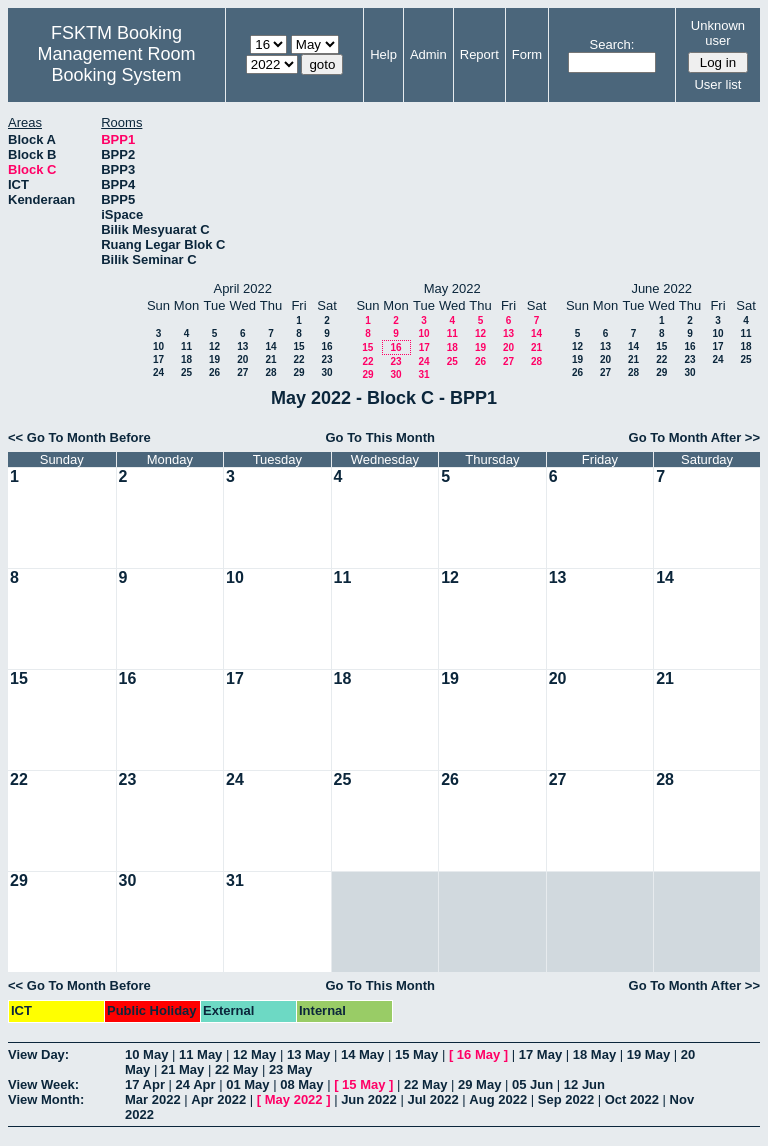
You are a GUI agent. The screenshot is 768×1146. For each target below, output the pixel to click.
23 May (290, 1069)
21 (270, 359)
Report (479, 54)
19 (214, 359)
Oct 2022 (632, 1099)
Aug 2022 (498, 1099)
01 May (247, 1084)
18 (186, 359)
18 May (594, 1054)
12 (214, 346)
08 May (301, 1084)
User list (717, 84)
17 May (540, 1054)
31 (423, 374)
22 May (236, 1069)
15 (298, 346)
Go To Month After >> (694, 437)
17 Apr (145, 1084)
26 (214, 372)
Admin (428, 54)
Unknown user (718, 33)
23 (326, 359)
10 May (146, 1054)
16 (326, 346)
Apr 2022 (218, 1099)
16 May (478, 1054)
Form (527, 54)
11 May (200, 1054)
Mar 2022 (153, 1099)
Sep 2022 (566, 1099)
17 (158, 359)
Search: (612, 44)
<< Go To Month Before (79, 437)
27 (242, 372)
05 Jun (532, 1084)
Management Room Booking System (116, 64)
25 (186, 372)
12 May (254, 1054)
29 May (479, 1084)
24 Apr (196, 1084)
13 (242, 346)
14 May (362, 1054)
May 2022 (294, 1099)
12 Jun (584, 1084)
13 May (308, 1054)
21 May (182, 1069)
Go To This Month (380, 437)
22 (298, 359)
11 (186, 346)
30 (326, 372)
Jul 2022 (432, 1099)
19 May (648, 1054)
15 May (416, 1054)
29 (298, 372)
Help (383, 54)
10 (158, 346)
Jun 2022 (369, 1099)
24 (158, 372)
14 (270, 346)
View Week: (43, 1084)
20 (242, 359)
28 (270, 372)
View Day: (38, 1054)
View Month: (46, 1099)
